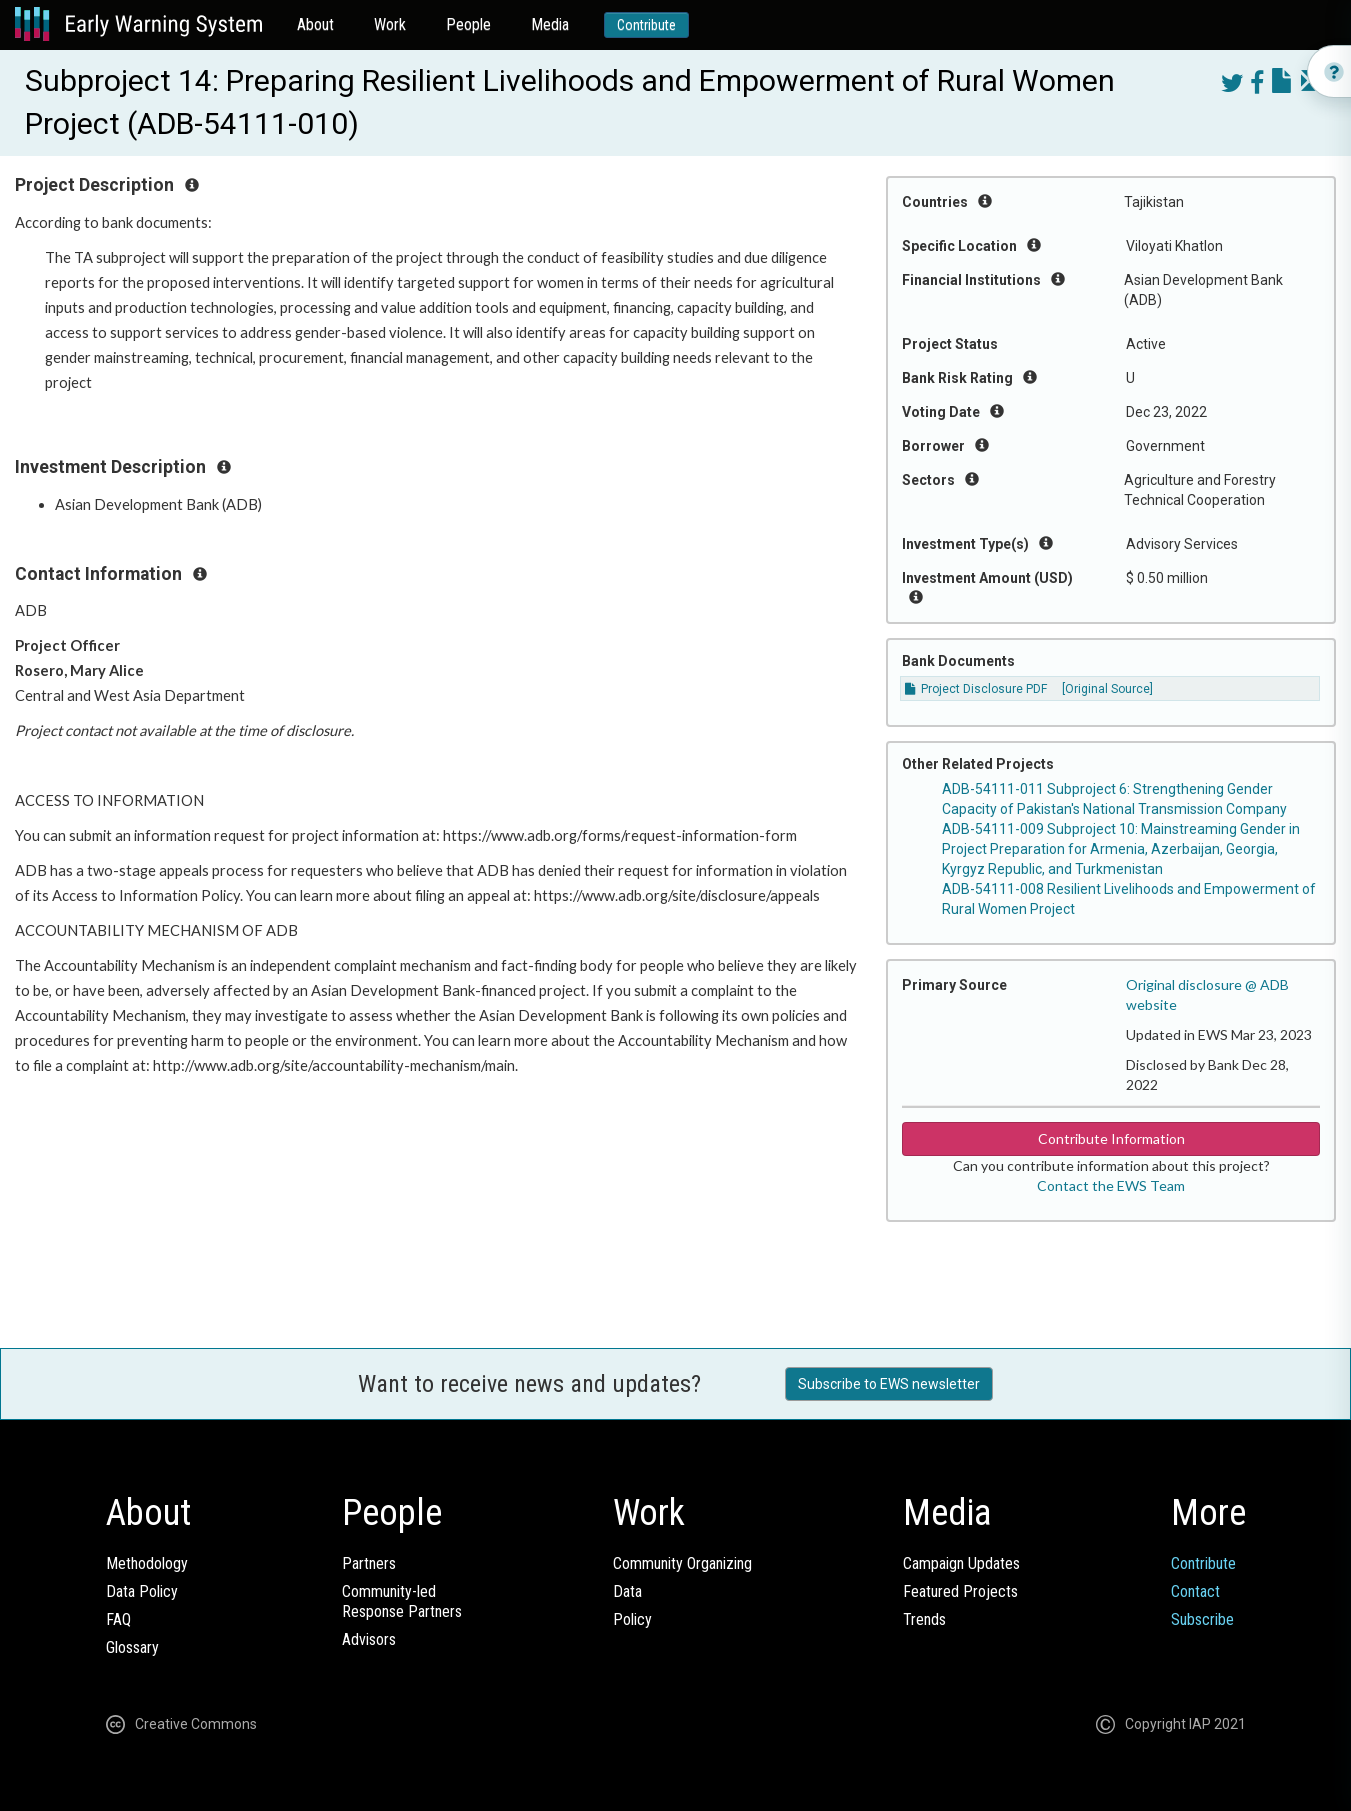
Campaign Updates (961, 1563)
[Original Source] (1107, 689)
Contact (1195, 1591)
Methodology (147, 1563)
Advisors (369, 1639)
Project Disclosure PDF (976, 689)
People (468, 24)
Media (550, 24)
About (315, 24)
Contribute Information (1111, 1138)
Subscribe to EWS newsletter (889, 1384)
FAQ (118, 1619)
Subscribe (1202, 1619)
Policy (632, 1619)
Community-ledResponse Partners (402, 1601)
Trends (924, 1619)
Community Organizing (682, 1563)
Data (627, 1591)
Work (390, 24)
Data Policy (142, 1591)
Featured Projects (960, 1591)
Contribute (646, 25)
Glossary (132, 1647)
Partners (369, 1563)
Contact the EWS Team (1111, 1185)
